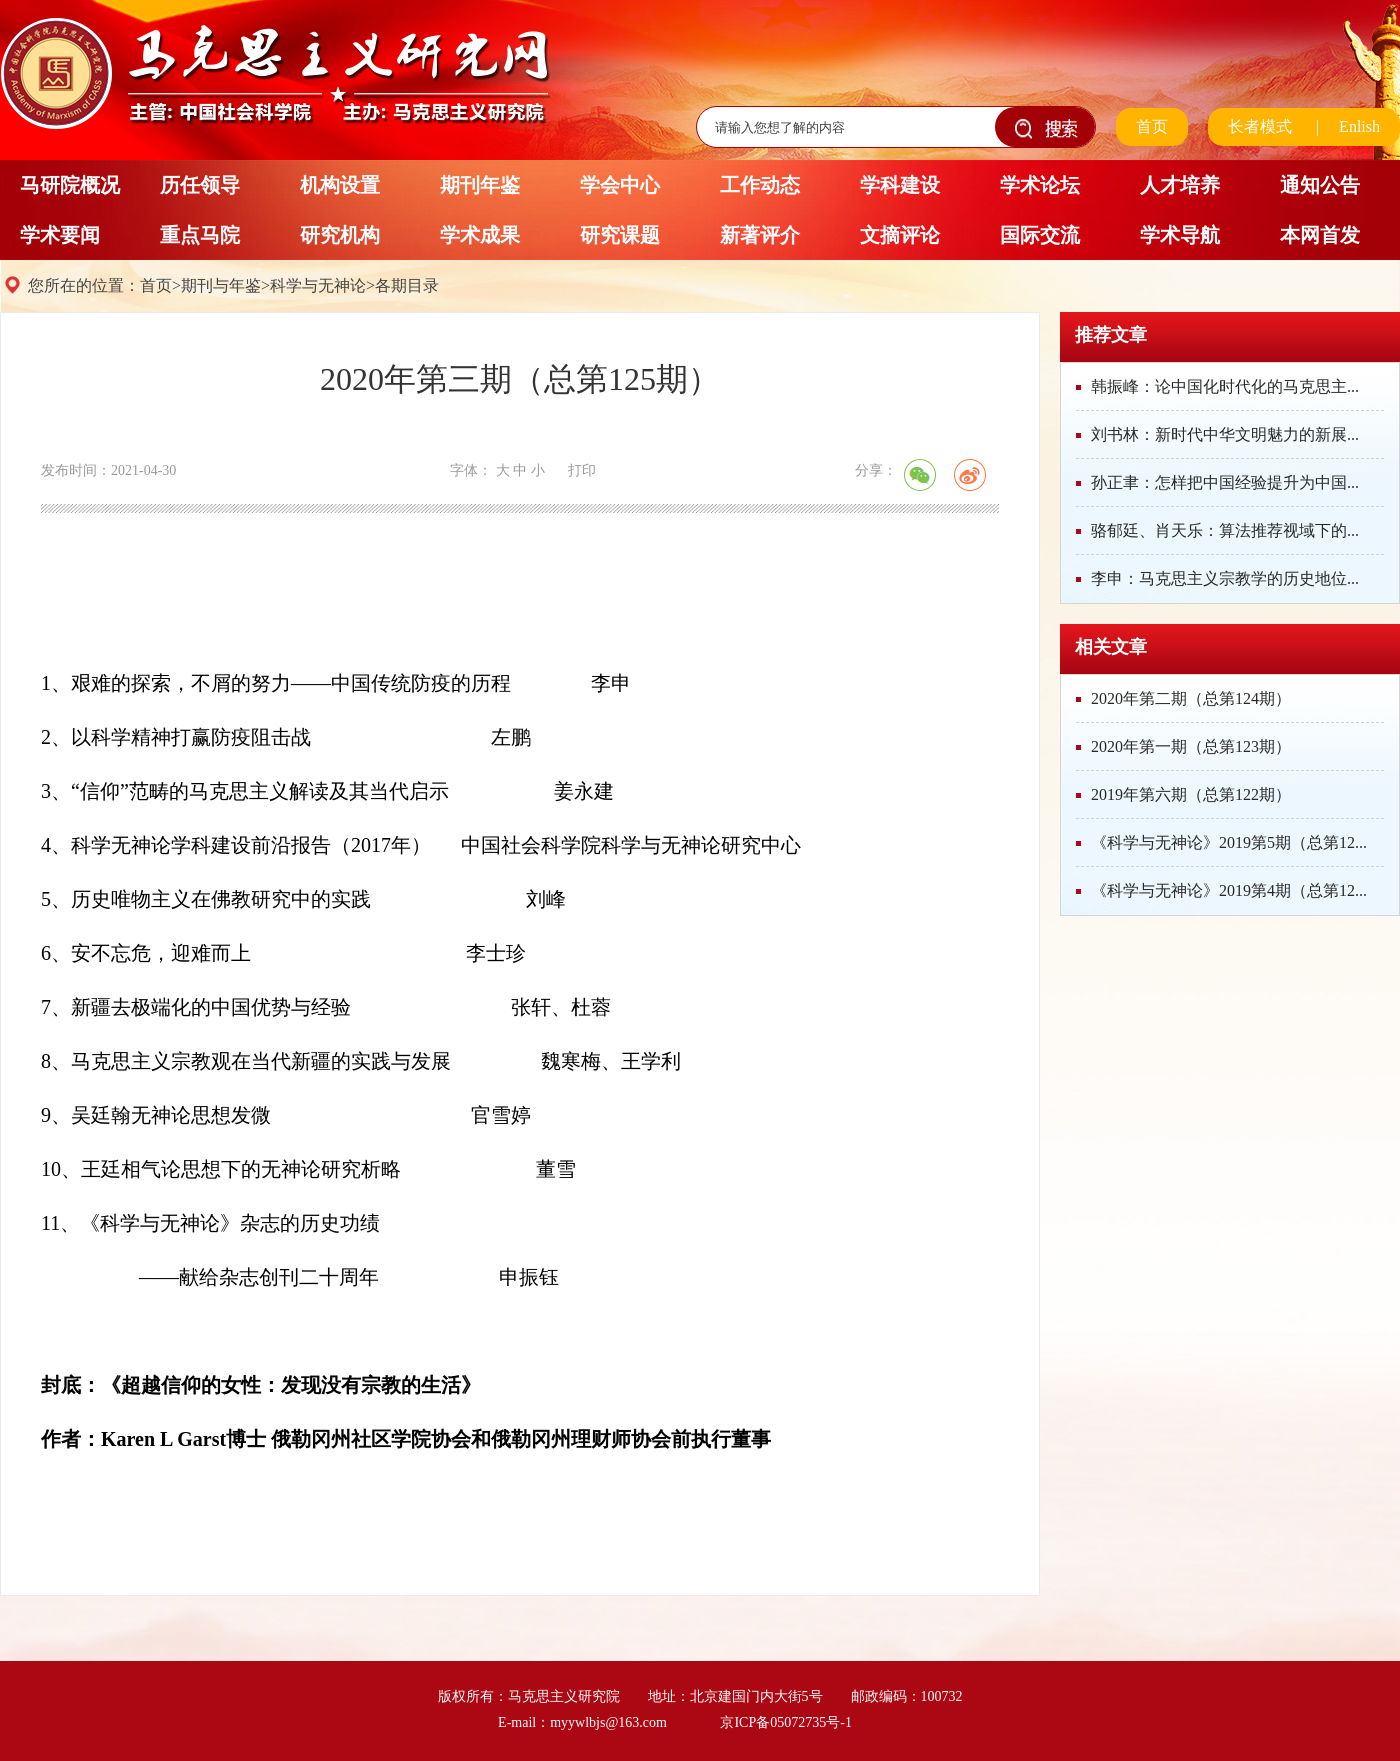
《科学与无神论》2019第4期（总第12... (1229, 890)
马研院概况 (70, 185)
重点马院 (200, 235)
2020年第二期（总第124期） (1191, 698)
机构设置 (340, 185)
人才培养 (1180, 185)
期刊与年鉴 (221, 285)
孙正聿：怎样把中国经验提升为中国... (1225, 482)
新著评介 (760, 235)
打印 (582, 470)
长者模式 (1260, 126)
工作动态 (760, 185)
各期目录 (407, 285)
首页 (1152, 126)
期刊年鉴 (480, 185)
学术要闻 (60, 235)
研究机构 (340, 235)
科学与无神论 (318, 285)
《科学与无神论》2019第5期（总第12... (1229, 842)
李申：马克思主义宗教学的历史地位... (1225, 578)
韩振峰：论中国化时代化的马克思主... (1225, 386)
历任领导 (200, 185)
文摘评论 (900, 235)
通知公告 (1320, 185)
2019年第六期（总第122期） (1191, 794)
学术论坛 (1040, 185)
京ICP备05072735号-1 (785, 1722)
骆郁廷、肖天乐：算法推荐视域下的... (1225, 530)
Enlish (1359, 126)
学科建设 (900, 185)
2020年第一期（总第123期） (1191, 746)
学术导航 (1180, 235)
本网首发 (1320, 235)
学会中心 (620, 185)
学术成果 (480, 235)
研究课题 (620, 235)
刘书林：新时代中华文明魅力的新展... (1225, 434)
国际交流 (1040, 235)
